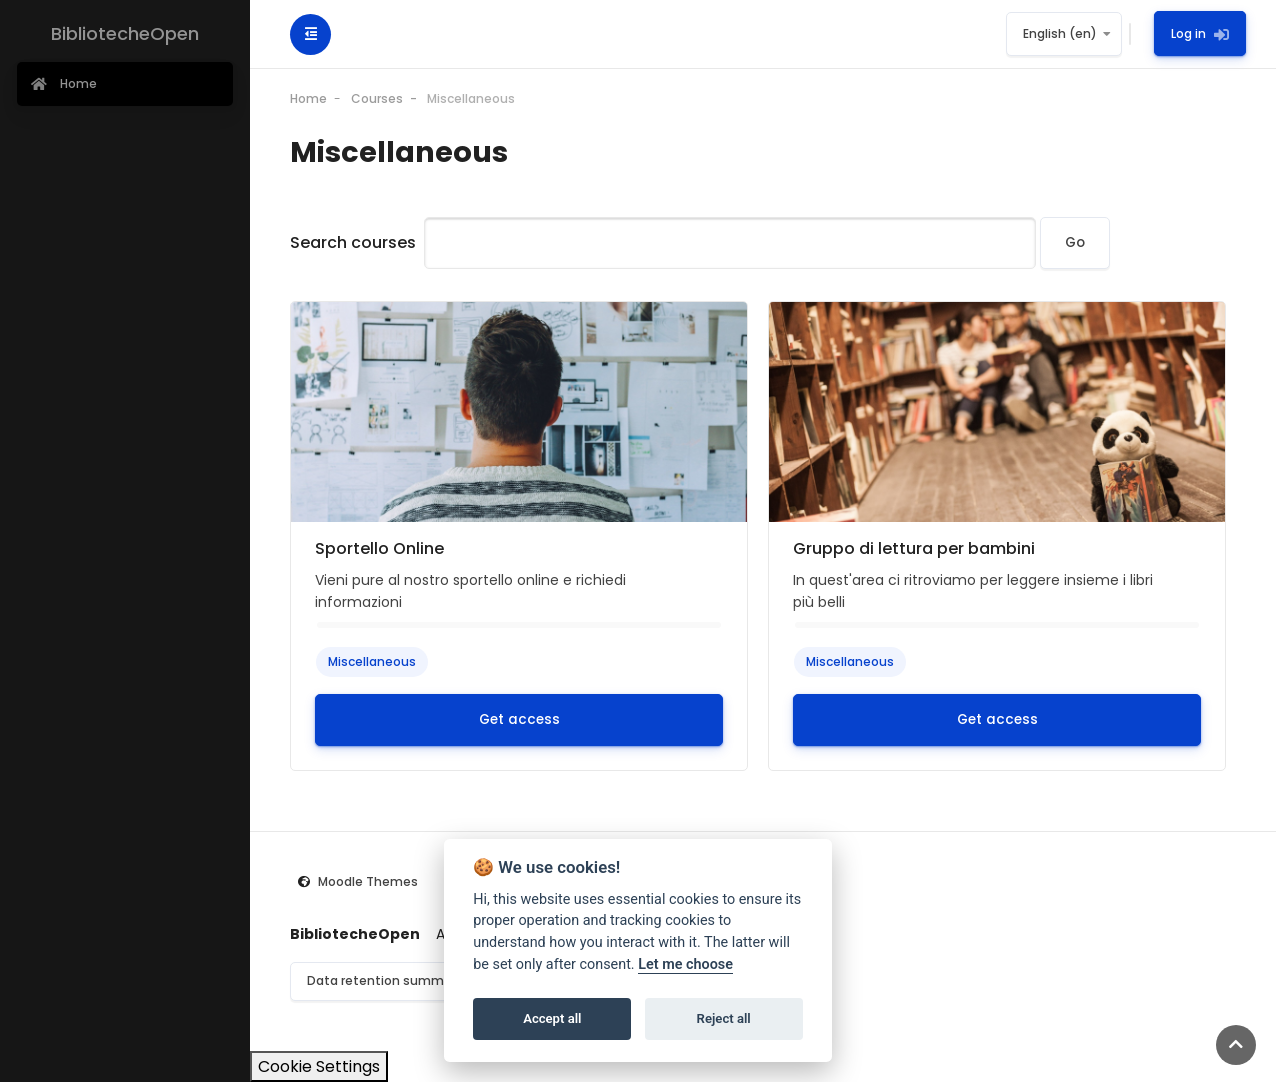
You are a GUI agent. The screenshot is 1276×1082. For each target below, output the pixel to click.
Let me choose (685, 964)
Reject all (724, 1018)
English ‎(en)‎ (1060, 33)
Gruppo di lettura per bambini (914, 548)
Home (308, 98)
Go (1075, 242)
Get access (519, 719)
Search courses (353, 242)
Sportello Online (379, 548)
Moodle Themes (368, 881)
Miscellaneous (471, 98)
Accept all (552, 1018)
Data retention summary (385, 980)
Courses (377, 98)
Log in (1200, 33)
